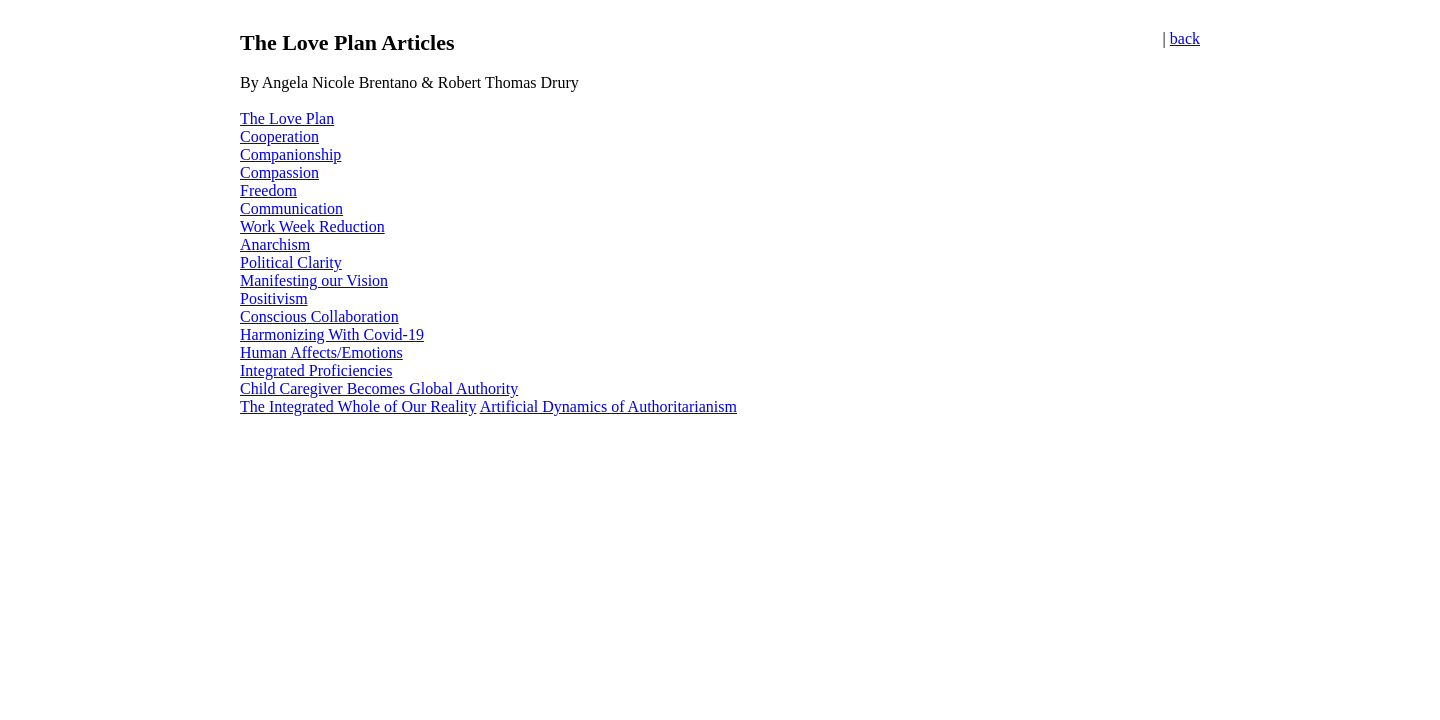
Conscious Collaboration (319, 316)
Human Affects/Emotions (321, 352)
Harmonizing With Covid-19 (332, 334)
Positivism (274, 298)
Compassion (279, 172)
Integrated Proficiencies (316, 370)
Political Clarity (291, 262)
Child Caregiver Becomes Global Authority (379, 388)
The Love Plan (287, 118)
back (1185, 38)
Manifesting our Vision (314, 280)
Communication (291, 208)
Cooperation (279, 136)
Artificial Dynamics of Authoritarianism (608, 406)
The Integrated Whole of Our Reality (358, 406)
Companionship (290, 154)
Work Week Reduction (312, 226)
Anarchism (275, 244)
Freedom (268, 190)
